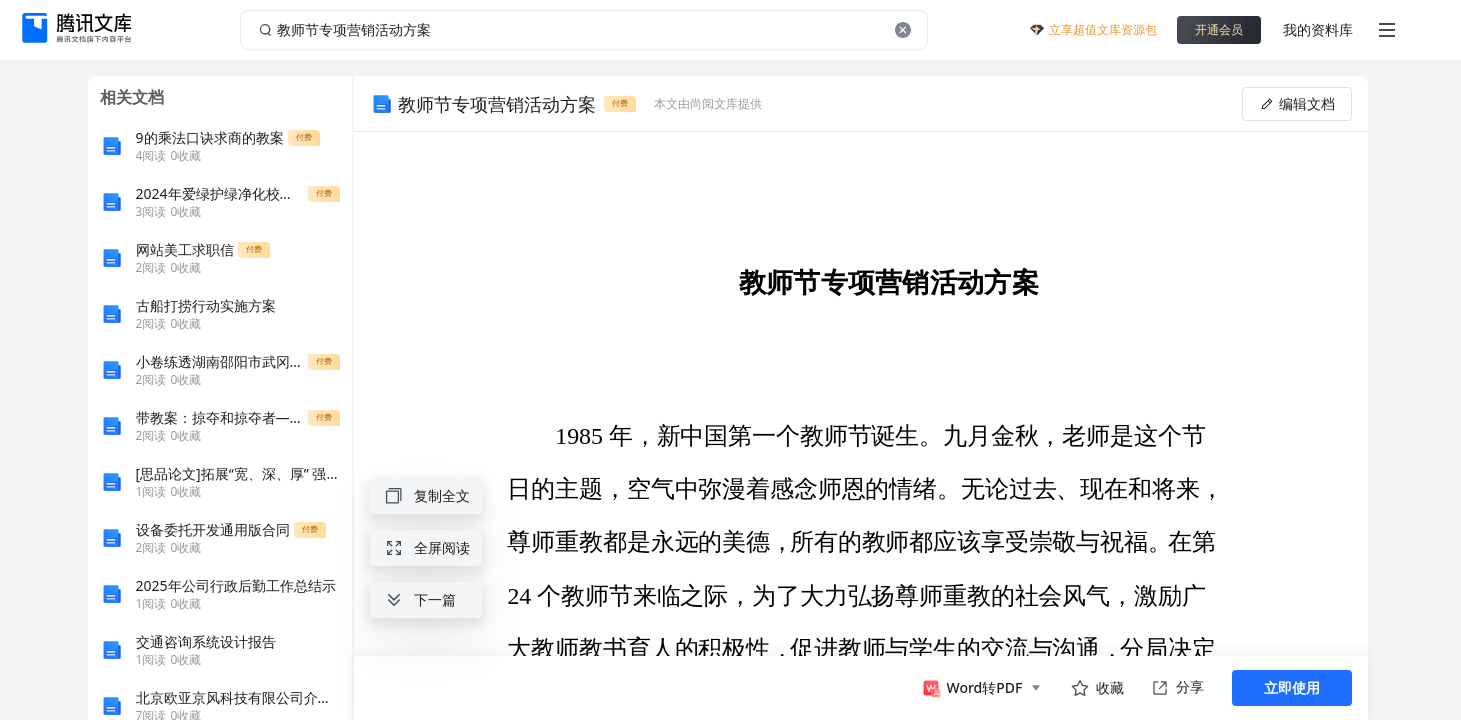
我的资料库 (1318, 29)
